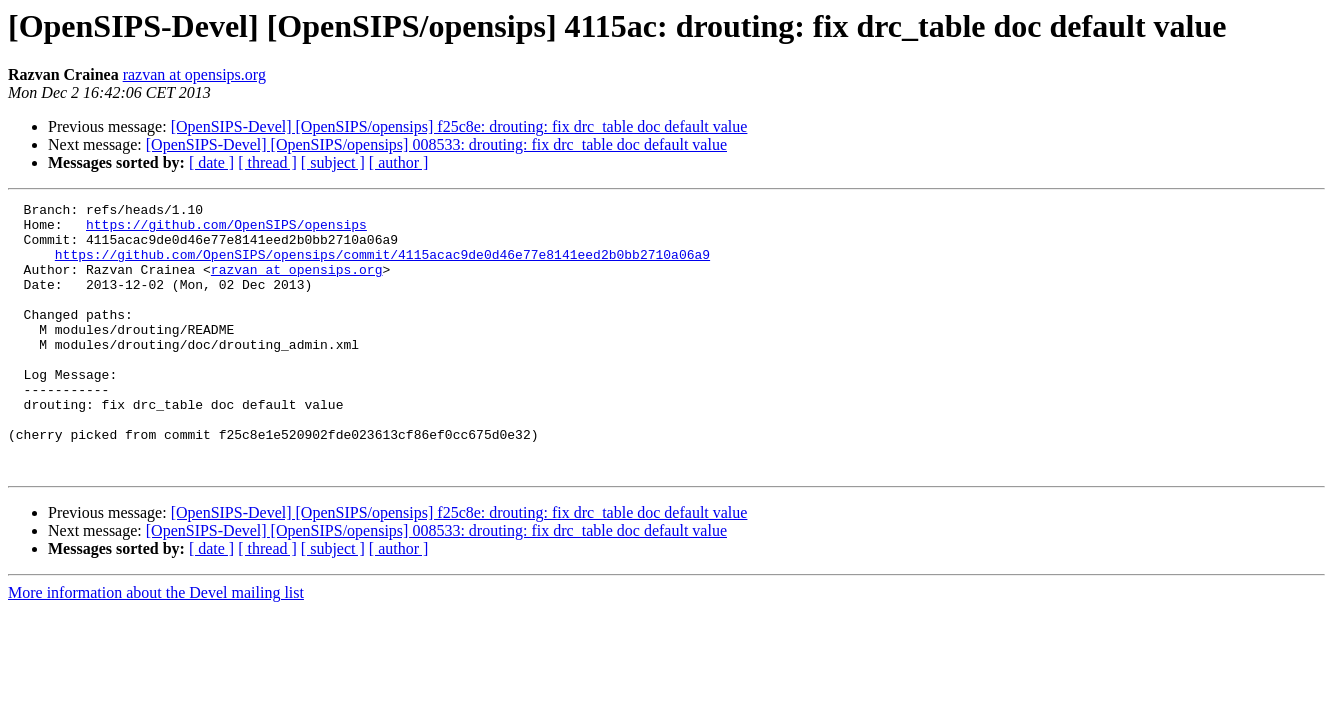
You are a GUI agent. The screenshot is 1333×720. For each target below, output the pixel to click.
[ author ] (399, 162)
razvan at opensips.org (194, 74)
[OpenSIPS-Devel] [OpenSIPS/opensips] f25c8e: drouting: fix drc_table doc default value (459, 126)
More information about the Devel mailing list (156, 646)
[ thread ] (267, 162)
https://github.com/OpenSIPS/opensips (226, 230)
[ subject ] (333, 162)
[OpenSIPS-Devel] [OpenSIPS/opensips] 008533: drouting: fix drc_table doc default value (436, 144)
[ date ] (211, 162)
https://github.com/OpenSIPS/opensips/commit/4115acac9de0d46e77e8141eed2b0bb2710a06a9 (382, 266)
